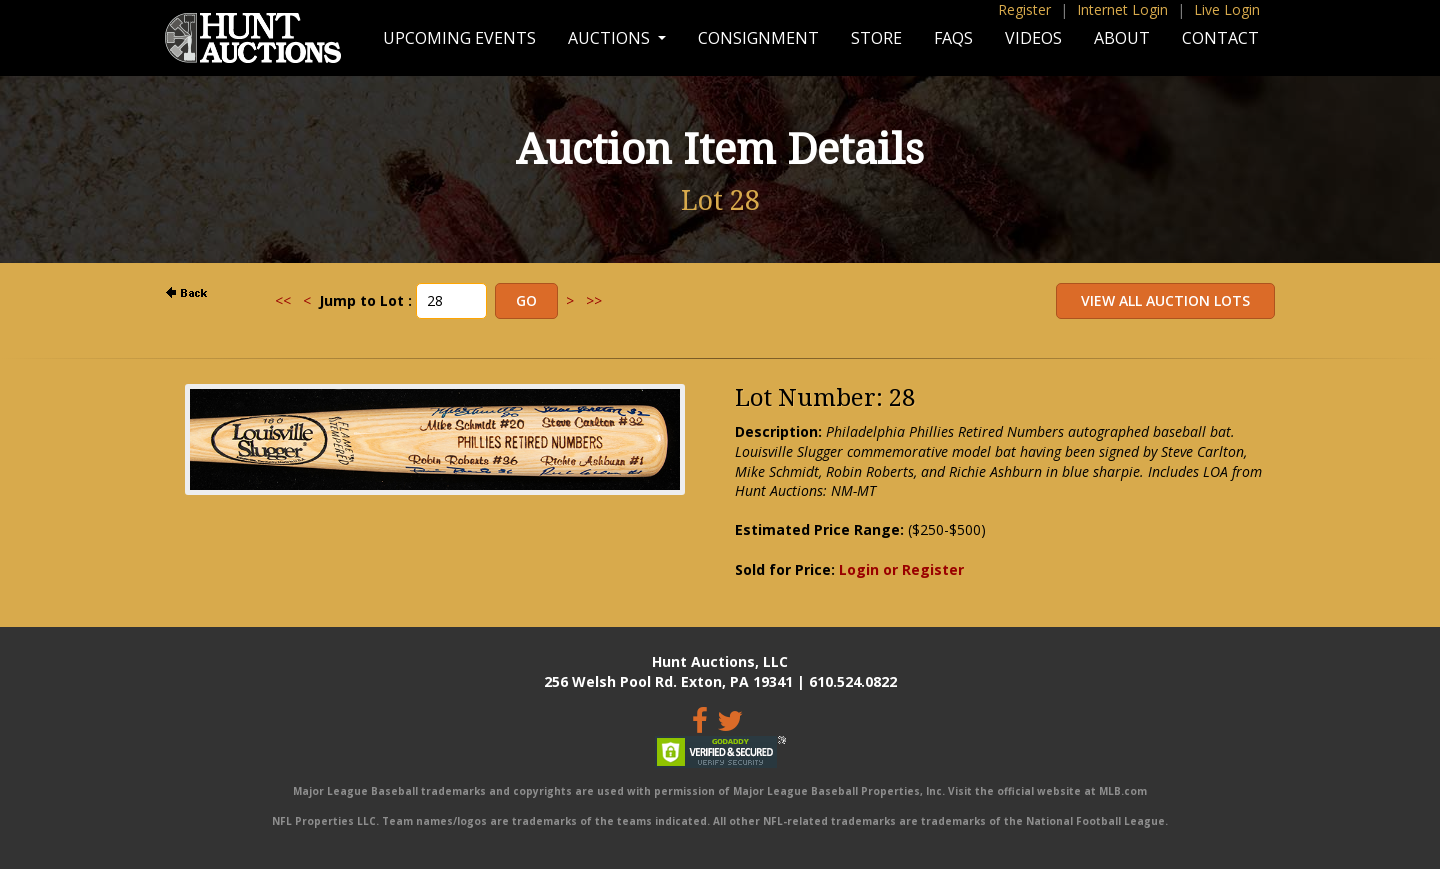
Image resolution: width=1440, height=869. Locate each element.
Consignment (758, 38)
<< (283, 300)
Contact (1220, 38)
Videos (1033, 38)
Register (1024, 9)
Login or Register (901, 569)
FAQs (953, 38)
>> (594, 300)
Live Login (1227, 9)
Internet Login (1122, 9)
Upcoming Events (459, 38)
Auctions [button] (611, 38)
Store (876, 38)
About (1122, 38)
